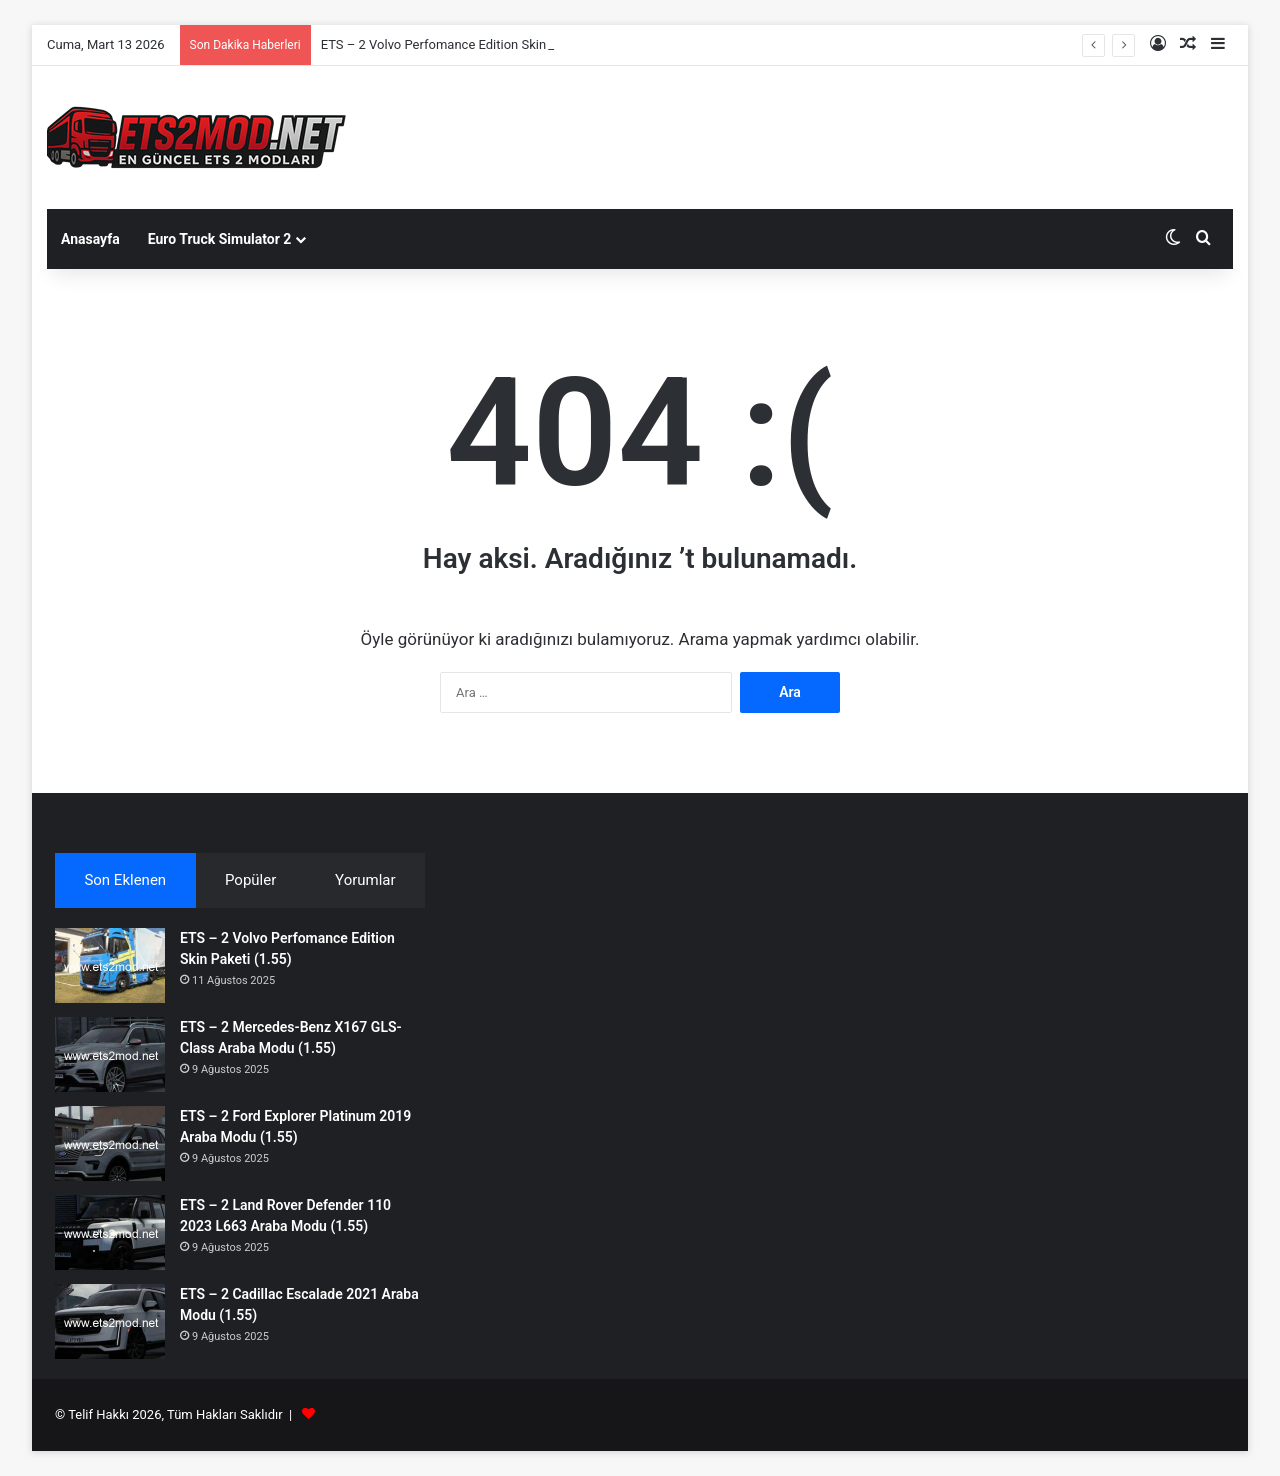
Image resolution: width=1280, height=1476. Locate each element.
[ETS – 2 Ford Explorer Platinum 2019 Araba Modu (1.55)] (110, 1143)
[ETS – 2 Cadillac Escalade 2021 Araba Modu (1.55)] (110, 1321)
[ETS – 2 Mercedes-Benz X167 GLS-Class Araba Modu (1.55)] (110, 1054)
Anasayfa (90, 239)
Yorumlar (365, 880)
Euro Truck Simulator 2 (220, 239)
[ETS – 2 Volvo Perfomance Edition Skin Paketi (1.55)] (110, 965)
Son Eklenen (125, 880)
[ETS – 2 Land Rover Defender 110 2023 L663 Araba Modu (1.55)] (110, 1232)
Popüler (250, 880)
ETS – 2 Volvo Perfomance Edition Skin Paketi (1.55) (472, 44)
